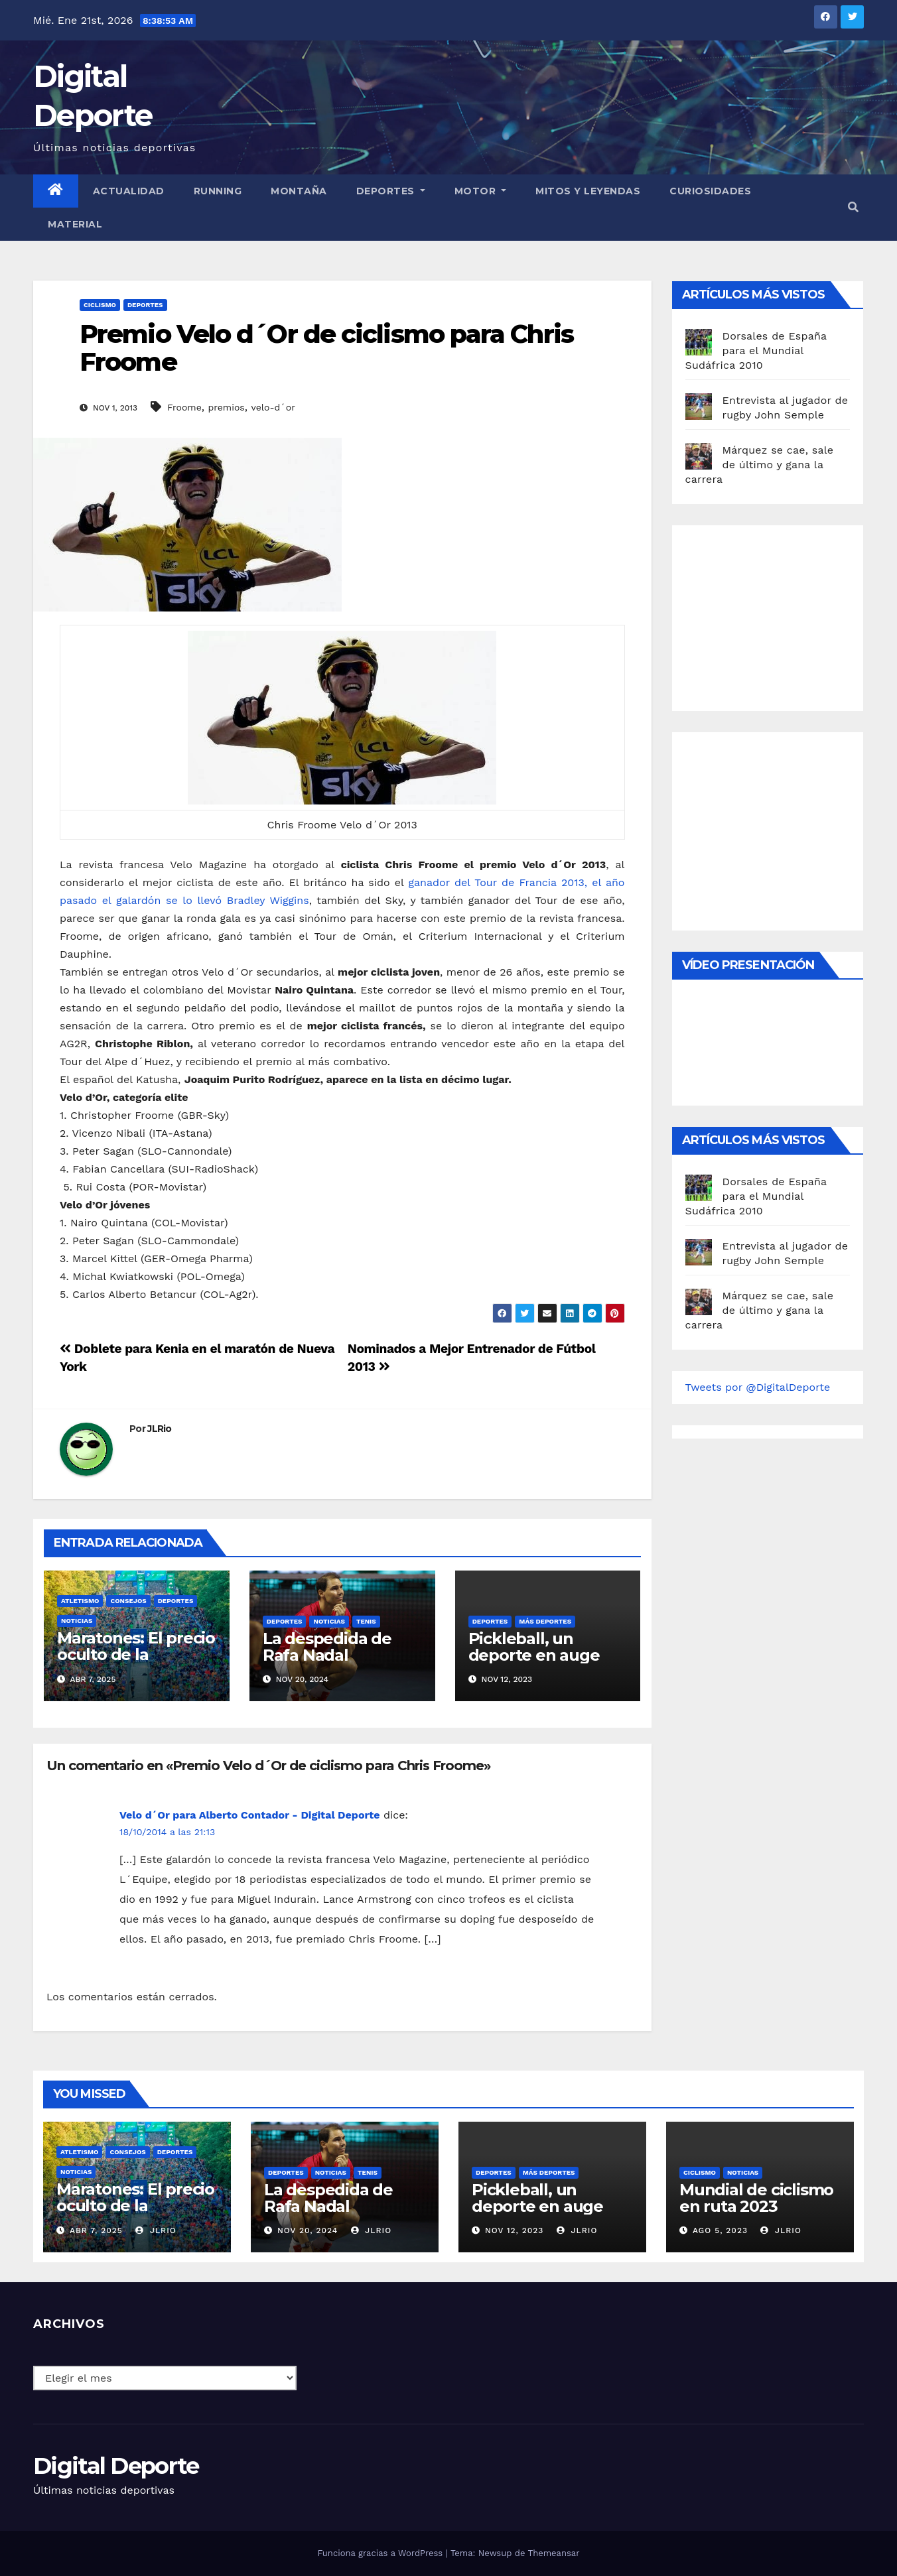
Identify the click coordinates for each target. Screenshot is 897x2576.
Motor (480, 191)
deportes (145, 304)
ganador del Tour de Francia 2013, (497, 882)
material (75, 224)
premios (226, 407)
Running (218, 191)
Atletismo (80, 1600)
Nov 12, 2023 (514, 2230)
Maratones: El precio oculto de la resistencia (136, 1654)
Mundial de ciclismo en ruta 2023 (756, 2198)
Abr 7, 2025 (96, 2230)
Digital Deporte (116, 2466)
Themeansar (554, 2553)
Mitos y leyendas (587, 191)
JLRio (159, 1429)
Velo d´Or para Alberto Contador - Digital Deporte (249, 1815)
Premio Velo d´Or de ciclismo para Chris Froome (326, 347)
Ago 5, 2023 (720, 2230)
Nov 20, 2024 (307, 2230)
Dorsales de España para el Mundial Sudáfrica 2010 (756, 350)
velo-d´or (273, 407)
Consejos (128, 1600)
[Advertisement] (784, 615)
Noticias (76, 1620)
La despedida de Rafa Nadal (327, 1647)
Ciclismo (100, 304)
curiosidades (710, 191)
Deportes (390, 191)
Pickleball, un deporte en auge (534, 1647)
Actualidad (129, 191)
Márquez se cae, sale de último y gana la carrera (759, 464)
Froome (184, 407)
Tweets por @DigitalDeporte (758, 1387)
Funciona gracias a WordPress (381, 2553)
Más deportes (545, 1621)
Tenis (366, 1621)
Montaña (299, 191)
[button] (853, 207)
